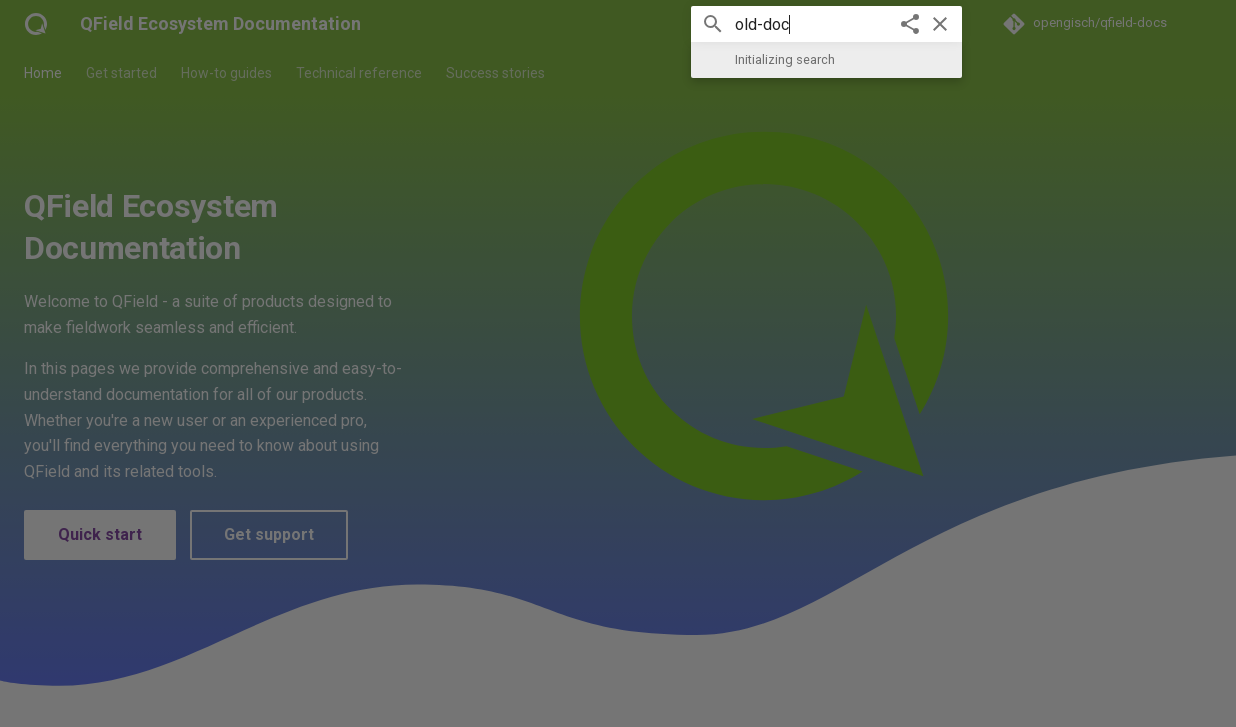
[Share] (910, 24)
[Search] (618, 24)
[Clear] (940, 24)
